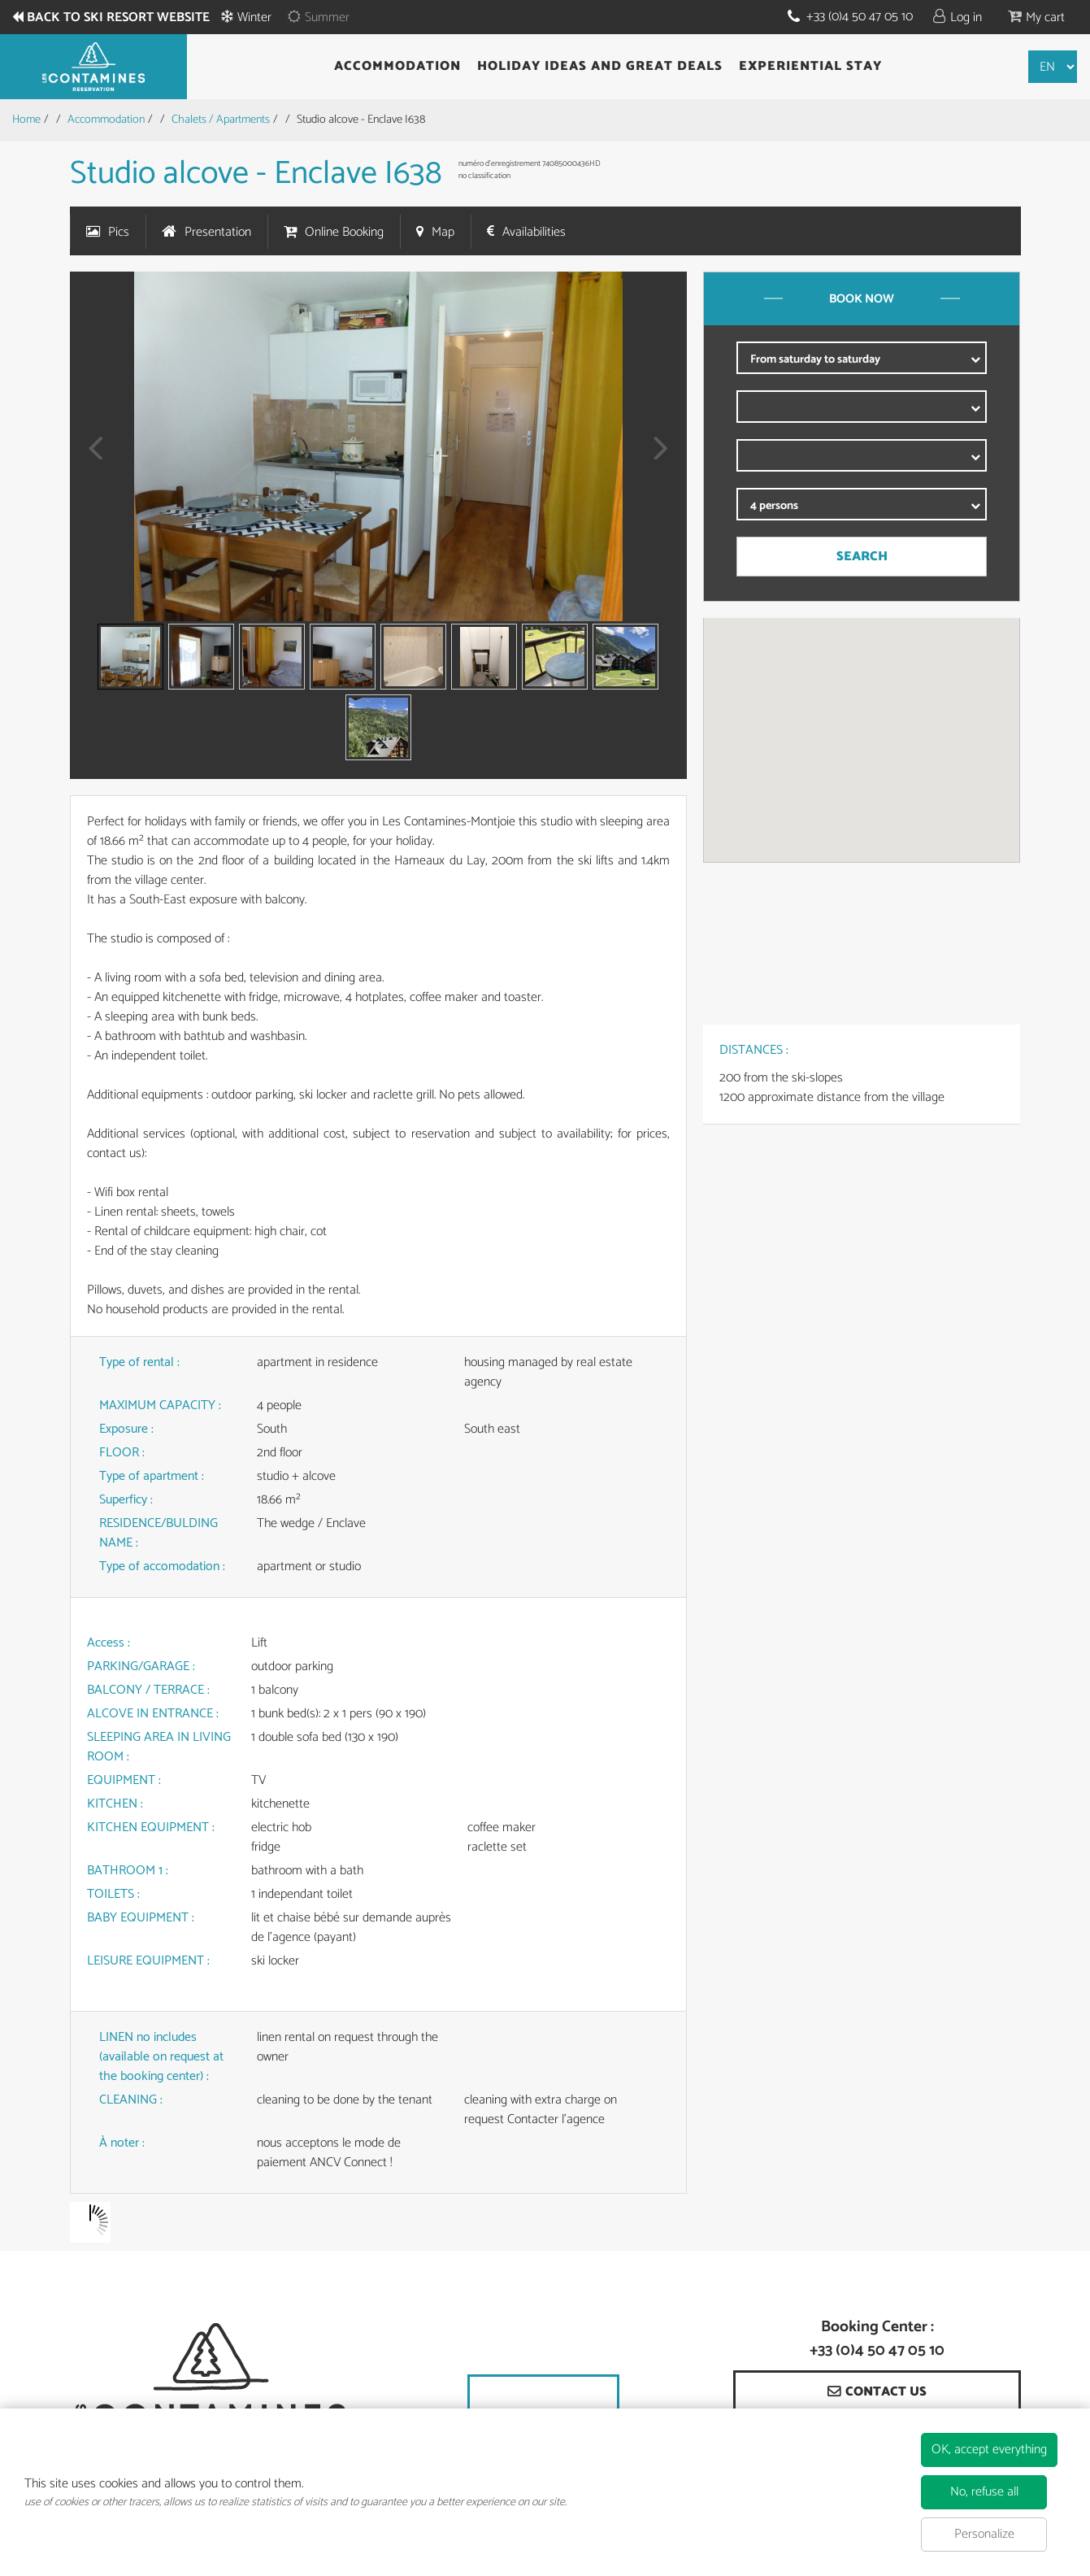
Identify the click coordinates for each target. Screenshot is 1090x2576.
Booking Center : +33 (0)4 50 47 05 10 (877, 2339)
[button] (1036, 17)
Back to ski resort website (118, 18)
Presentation (218, 232)
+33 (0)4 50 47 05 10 (859, 17)
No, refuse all (984, 2492)
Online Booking (344, 232)
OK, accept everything (989, 2450)
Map (443, 232)
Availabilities (534, 232)
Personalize (984, 2534)
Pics (118, 232)
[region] (861, 740)
